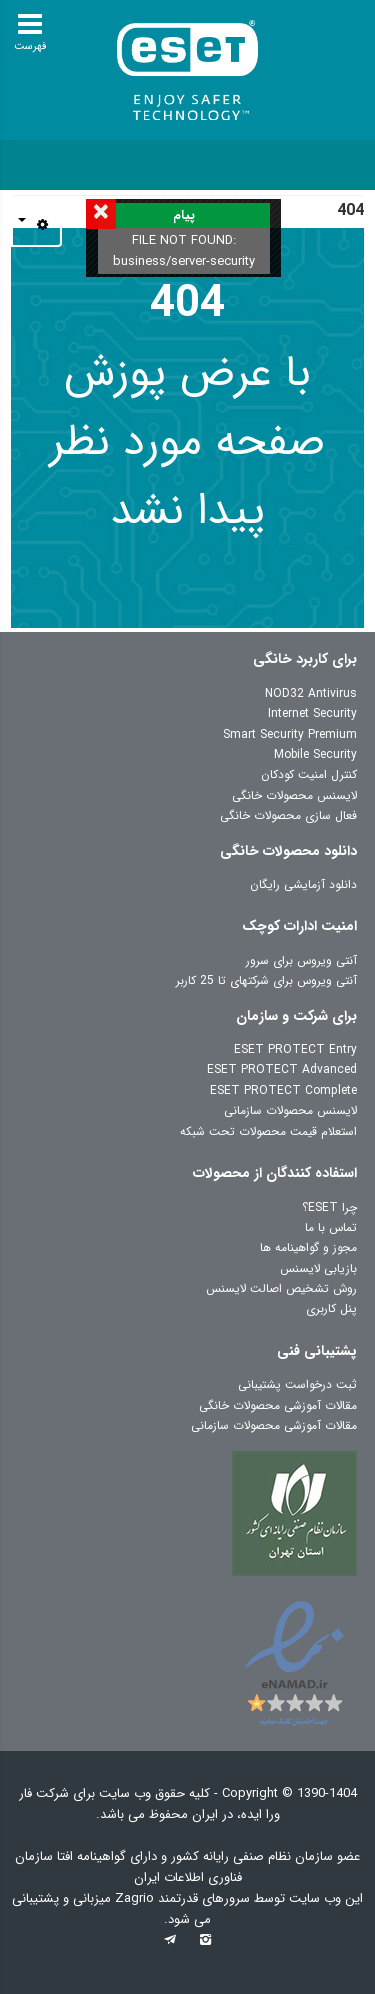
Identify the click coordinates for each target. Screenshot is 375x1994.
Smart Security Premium (290, 734)
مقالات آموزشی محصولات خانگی (278, 1405)
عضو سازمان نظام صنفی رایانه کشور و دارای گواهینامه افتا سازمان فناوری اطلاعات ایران (187, 1867)
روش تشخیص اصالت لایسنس (281, 1288)
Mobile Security (315, 754)
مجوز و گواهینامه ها (308, 1247)
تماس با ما (331, 1227)
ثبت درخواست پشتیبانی (297, 1384)
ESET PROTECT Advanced (282, 1069)
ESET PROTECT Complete (283, 1090)
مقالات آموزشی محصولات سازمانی (274, 1425)
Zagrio (136, 1898)
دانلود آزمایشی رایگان (303, 884)
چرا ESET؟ (329, 1207)
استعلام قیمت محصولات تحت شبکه (268, 1131)
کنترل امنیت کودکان (309, 774)
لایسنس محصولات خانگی (294, 795)
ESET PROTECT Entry (295, 1049)
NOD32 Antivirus (311, 693)
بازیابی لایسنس (318, 1268)
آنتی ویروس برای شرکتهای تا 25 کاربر (266, 980)
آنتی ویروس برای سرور (301, 960)
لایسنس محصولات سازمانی (290, 1110)
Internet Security (312, 713)
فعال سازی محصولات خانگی (288, 815)
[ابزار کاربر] (36, 225)
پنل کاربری (331, 1308)
